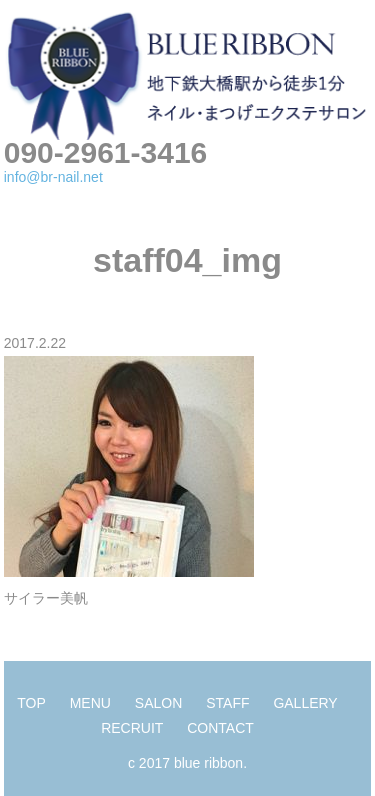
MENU (90, 703)
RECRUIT (132, 728)
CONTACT (220, 728)
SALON (158, 703)
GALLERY (305, 703)
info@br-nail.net (53, 177)
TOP (31, 703)
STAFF (227, 703)
